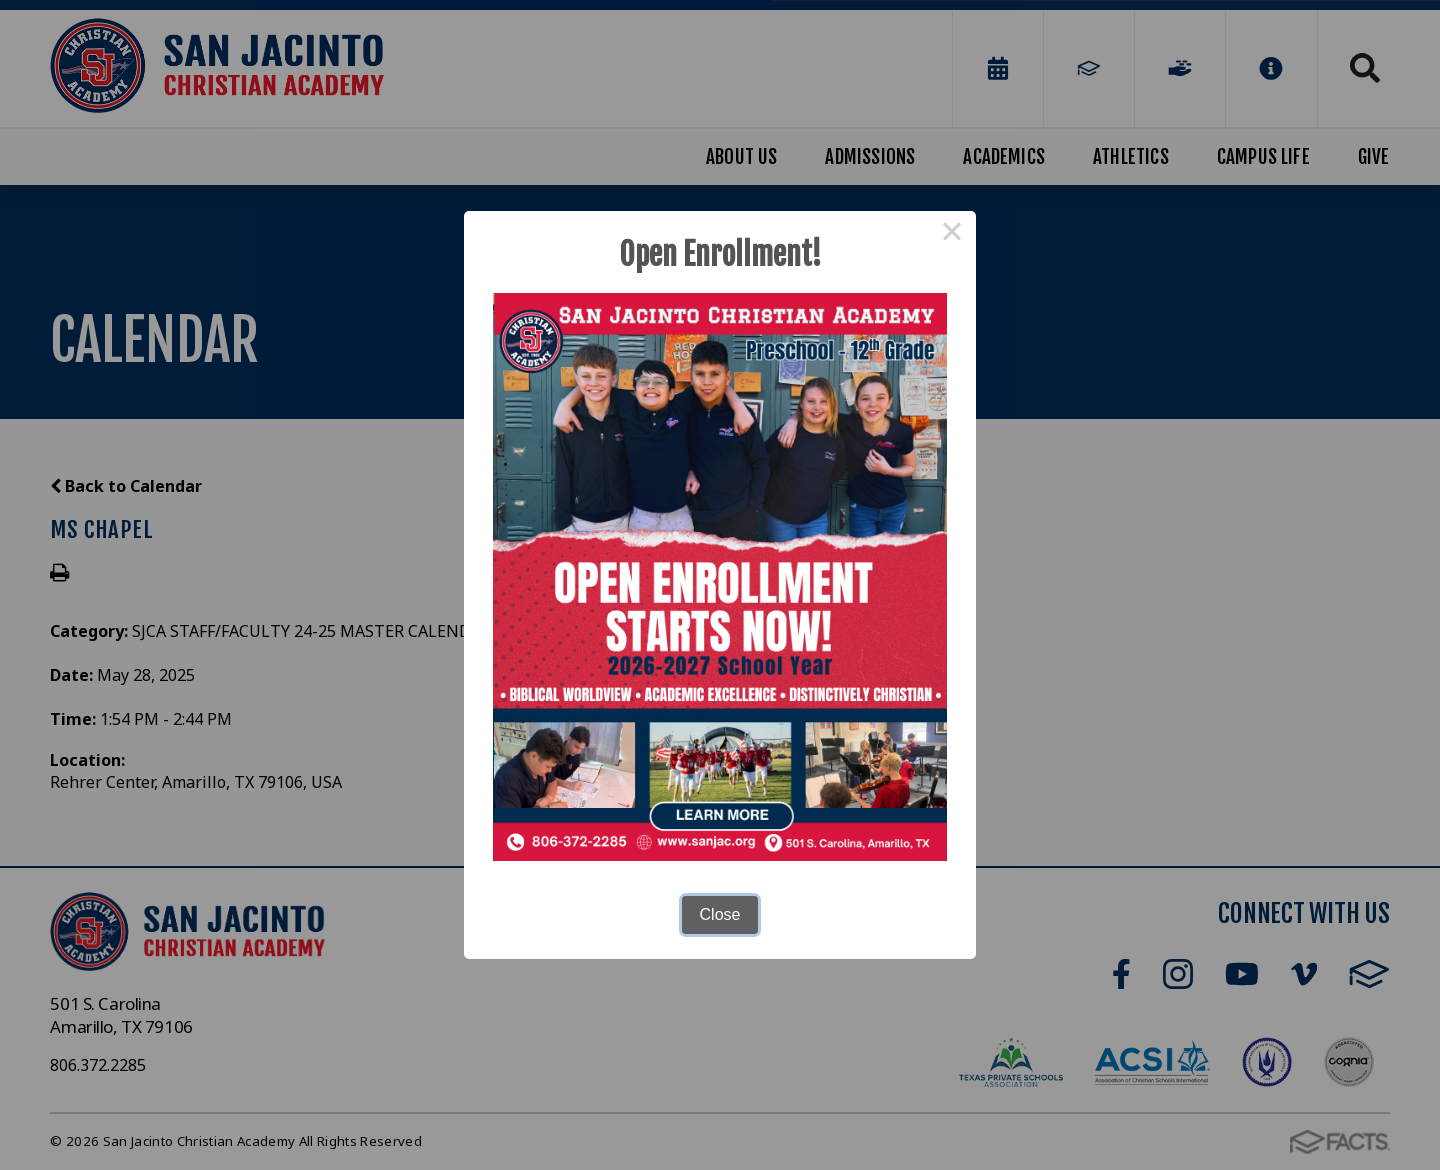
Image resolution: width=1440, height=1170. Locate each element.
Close (720, 914)
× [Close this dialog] (952, 235)
